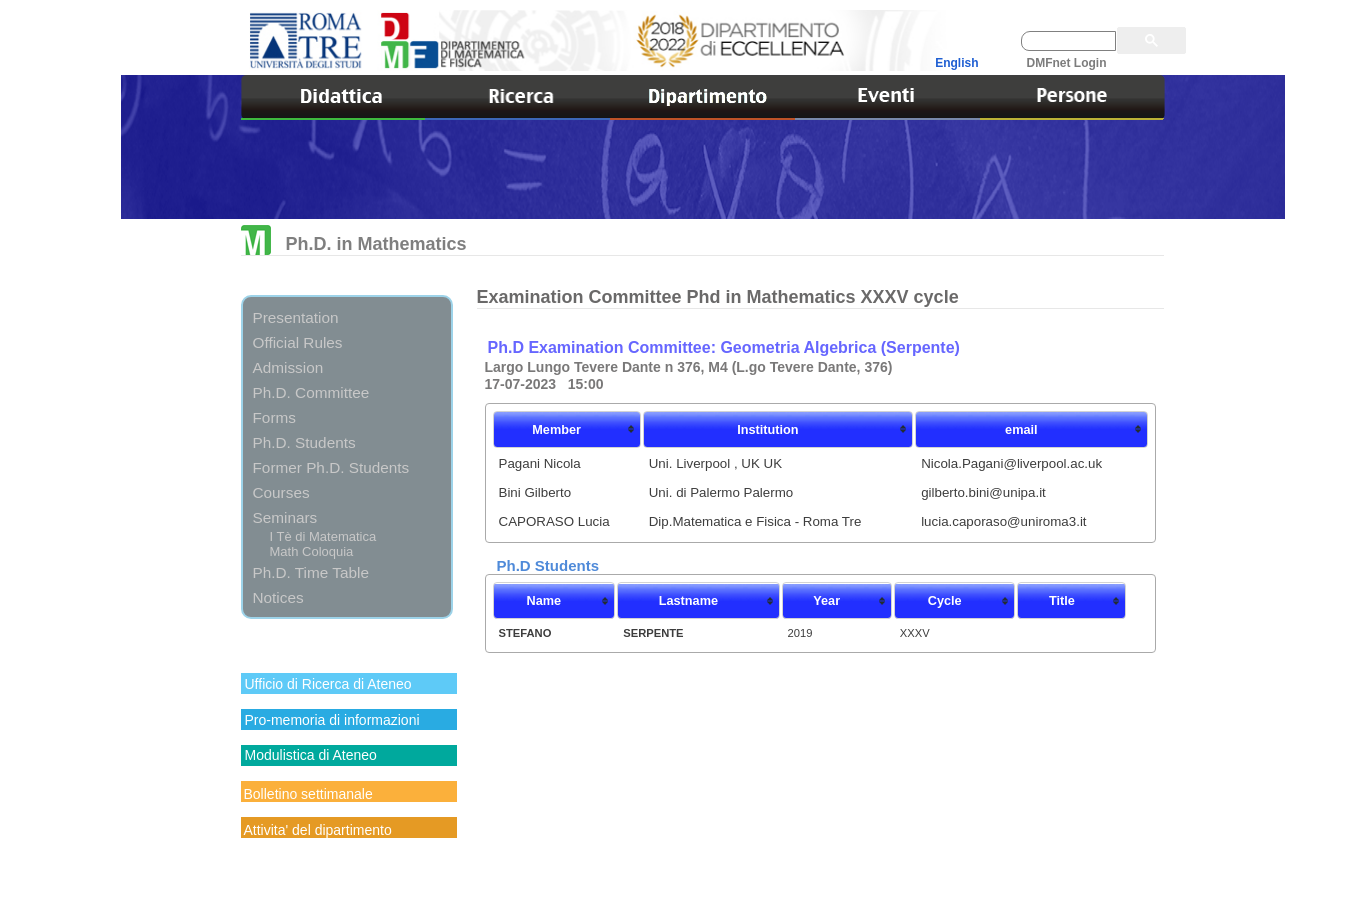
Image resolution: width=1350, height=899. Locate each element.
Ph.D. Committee (311, 392)
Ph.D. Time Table (311, 572)
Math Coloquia (312, 551)
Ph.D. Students (304, 442)
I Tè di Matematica (323, 536)
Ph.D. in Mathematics (354, 244)
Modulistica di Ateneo (311, 755)
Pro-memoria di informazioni (332, 720)
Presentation (296, 317)
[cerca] (1068, 41)
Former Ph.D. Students (331, 467)
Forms (274, 417)
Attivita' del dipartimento (318, 830)
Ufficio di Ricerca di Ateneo (328, 684)
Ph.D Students (548, 565)
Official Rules (298, 342)
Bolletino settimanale (308, 794)
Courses (281, 492)
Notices (278, 597)
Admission (288, 367)
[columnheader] (567, 429)
